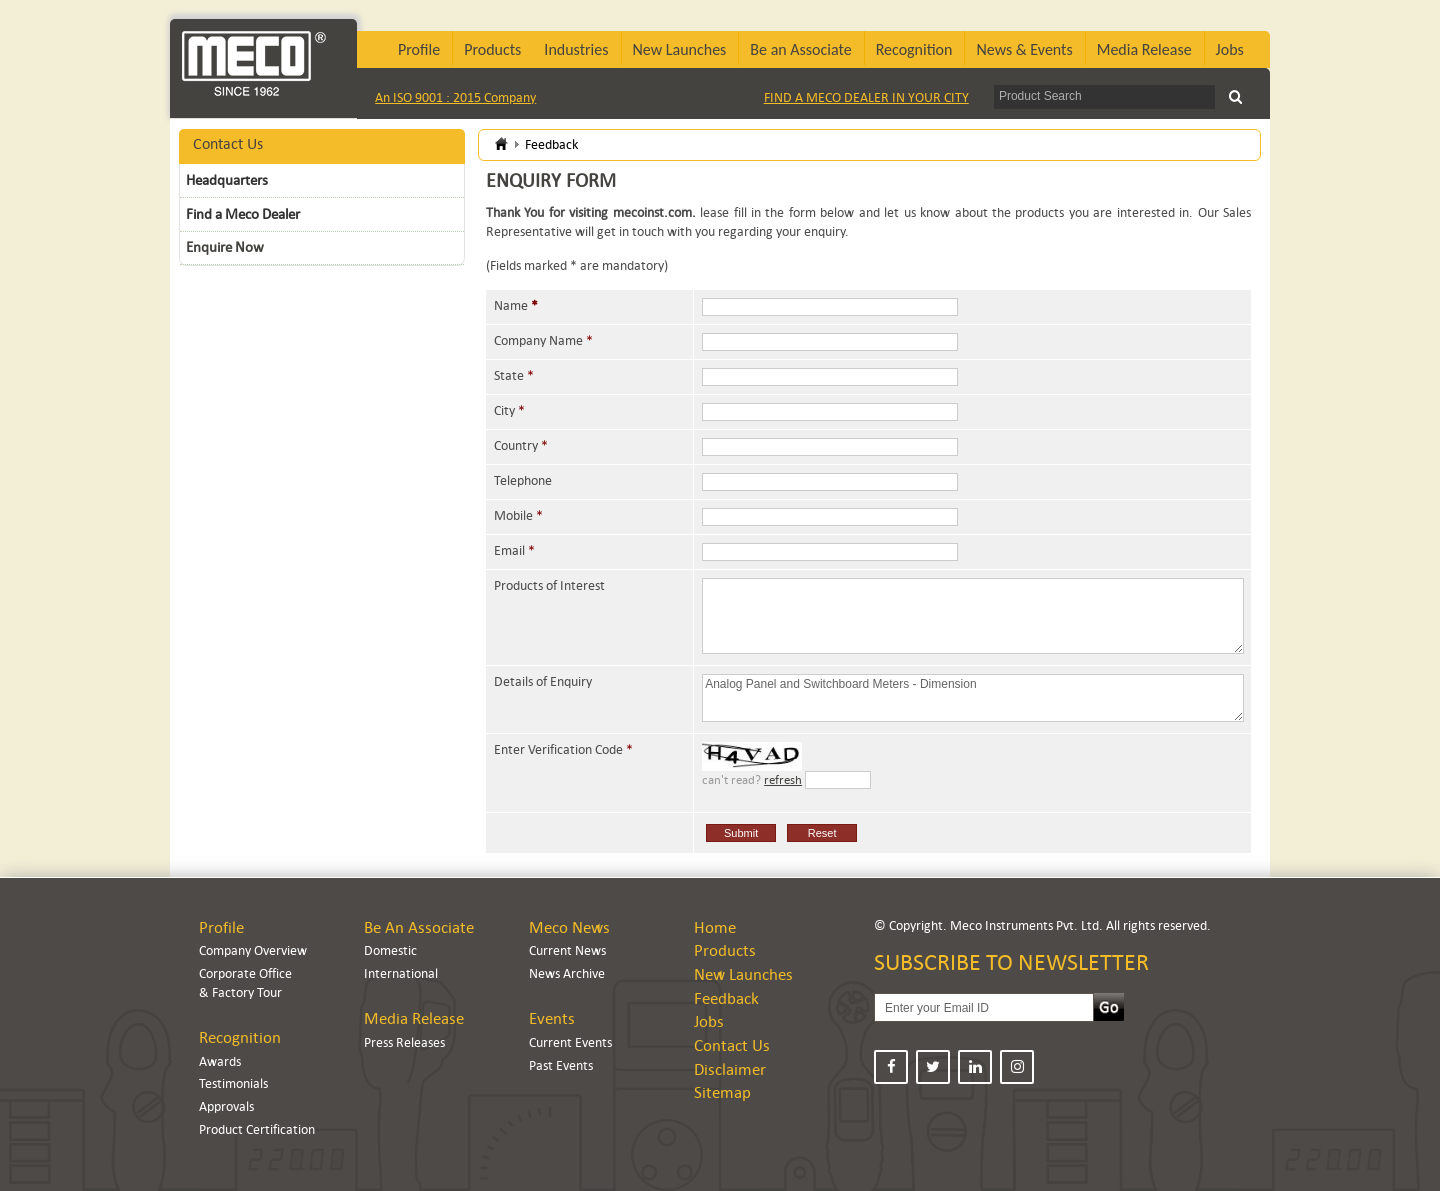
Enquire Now (225, 247)
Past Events (561, 1065)
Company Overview (253, 950)
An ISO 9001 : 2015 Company (455, 97)
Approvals (226, 1106)
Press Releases (404, 1042)
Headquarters (227, 180)
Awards (220, 1061)
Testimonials (233, 1083)
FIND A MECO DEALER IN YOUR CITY (866, 97)
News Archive (567, 973)
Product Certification (257, 1129)
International (401, 973)
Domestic (390, 950)
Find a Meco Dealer (243, 214)
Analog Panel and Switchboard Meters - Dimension (973, 698)
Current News (567, 950)
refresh (783, 780)
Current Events (570, 1042)
